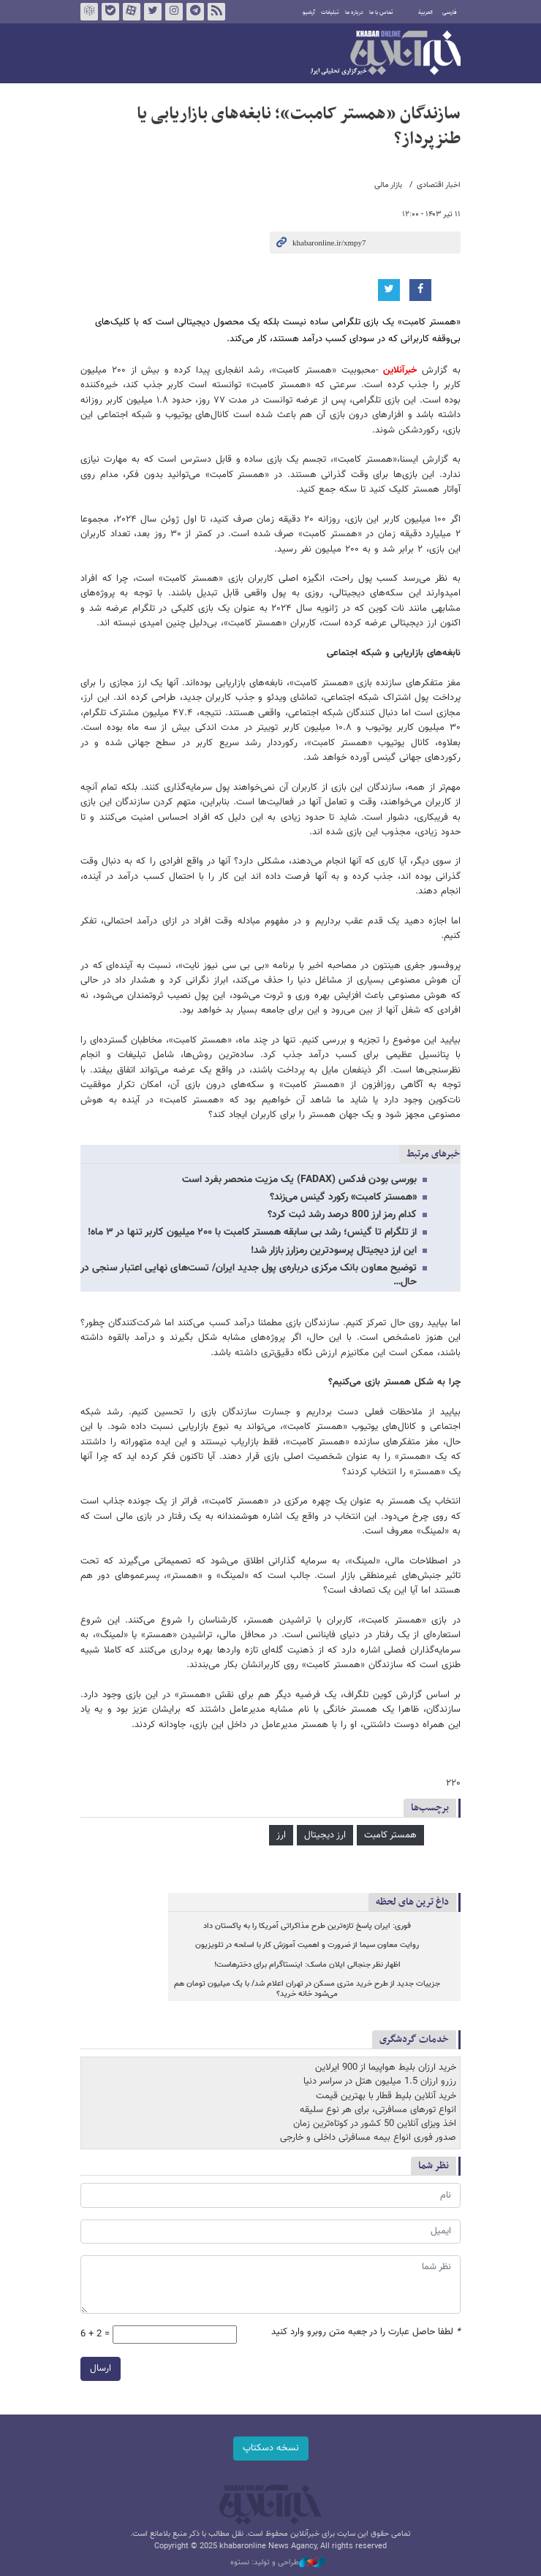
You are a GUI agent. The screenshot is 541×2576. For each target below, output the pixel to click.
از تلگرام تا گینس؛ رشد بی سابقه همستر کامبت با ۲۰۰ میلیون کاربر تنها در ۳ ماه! (252, 1232)
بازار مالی (388, 185)
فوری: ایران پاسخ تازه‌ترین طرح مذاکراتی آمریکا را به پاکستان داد (307, 1926)
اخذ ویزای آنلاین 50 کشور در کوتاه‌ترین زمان (374, 2123)
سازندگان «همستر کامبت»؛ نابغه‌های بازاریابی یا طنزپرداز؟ (299, 126)
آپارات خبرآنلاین (131, 11)
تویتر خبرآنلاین (152, 11)
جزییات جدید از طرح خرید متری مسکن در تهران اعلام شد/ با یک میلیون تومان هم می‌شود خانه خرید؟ (307, 1989)
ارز (281, 1835)
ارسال (100, 2368)
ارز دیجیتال (325, 1835)
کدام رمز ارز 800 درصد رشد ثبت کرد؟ (342, 1215)
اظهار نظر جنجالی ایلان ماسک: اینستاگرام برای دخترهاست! (307, 1965)
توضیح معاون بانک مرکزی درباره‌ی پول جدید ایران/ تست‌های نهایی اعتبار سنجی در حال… (248, 1275)
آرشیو (309, 12)
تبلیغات (330, 12)
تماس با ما (381, 12)
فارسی (449, 12)
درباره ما (354, 12)
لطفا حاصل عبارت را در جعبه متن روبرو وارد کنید (366, 2332)
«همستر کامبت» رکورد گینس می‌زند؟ (343, 1197)
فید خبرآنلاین (216, 11)
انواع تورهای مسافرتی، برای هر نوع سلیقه (378, 2110)
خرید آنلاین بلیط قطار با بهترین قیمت (386, 2096)
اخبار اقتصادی (439, 185)
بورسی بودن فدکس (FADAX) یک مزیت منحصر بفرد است (299, 1180)
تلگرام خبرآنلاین (195, 11)
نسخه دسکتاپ (271, 2448)
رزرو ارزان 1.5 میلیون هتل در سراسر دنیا (379, 2081)
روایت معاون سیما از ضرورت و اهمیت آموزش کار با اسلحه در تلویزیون (307, 1945)
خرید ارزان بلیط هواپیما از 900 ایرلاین (385, 2067)
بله (110, 11)
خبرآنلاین (386, 54)
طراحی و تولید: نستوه (277, 2563)
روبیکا (89, 11)
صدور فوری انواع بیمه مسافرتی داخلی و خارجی (368, 2137)
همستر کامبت (390, 1835)
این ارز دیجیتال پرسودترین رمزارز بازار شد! (334, 1251)
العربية (425, 12)
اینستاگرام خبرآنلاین (174, 11)
